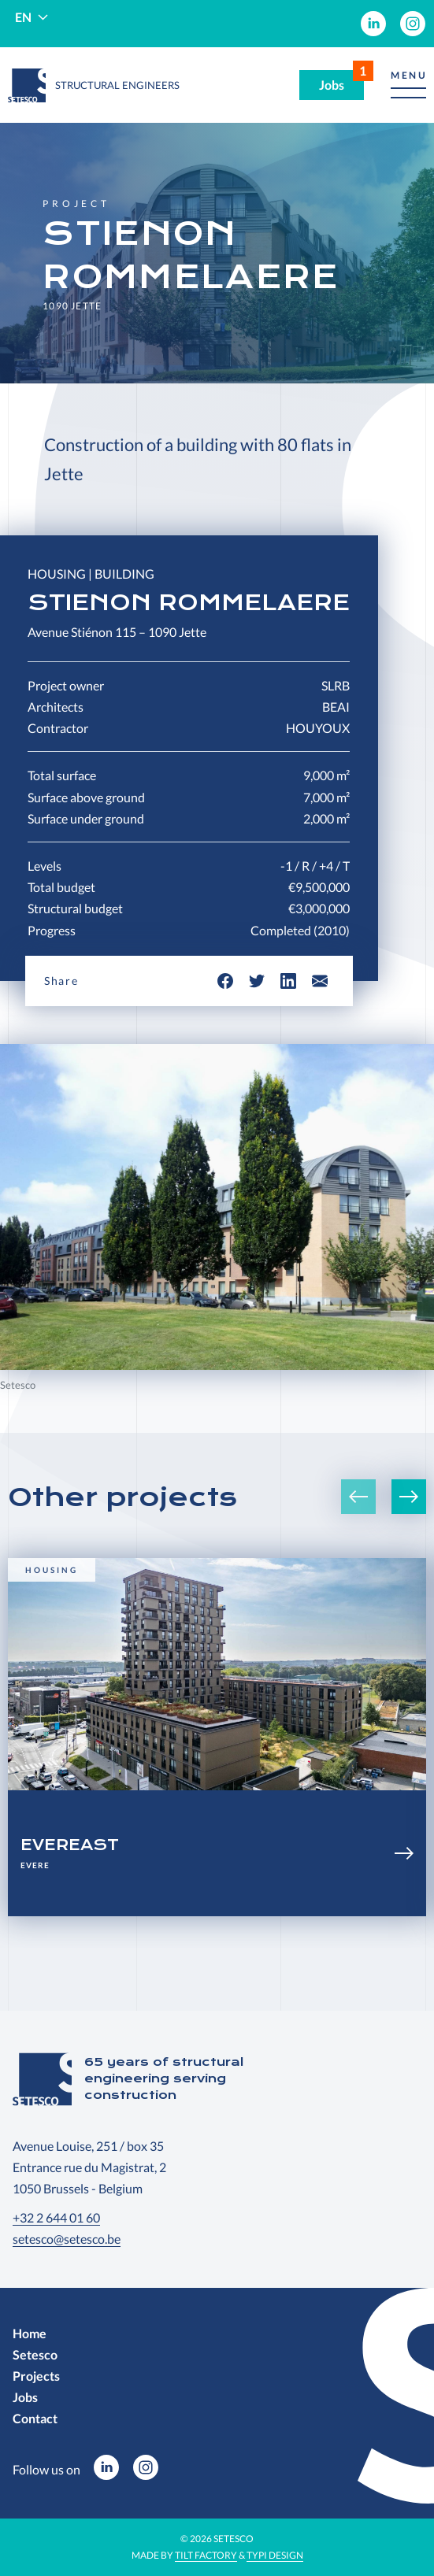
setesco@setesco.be (67, 2238)
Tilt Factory (206, 2555)
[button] (408, 85)
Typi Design (275, 2555)
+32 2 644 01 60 (56, 2217)
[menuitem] (373, 23)
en (23, 16)
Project (76, 203)
